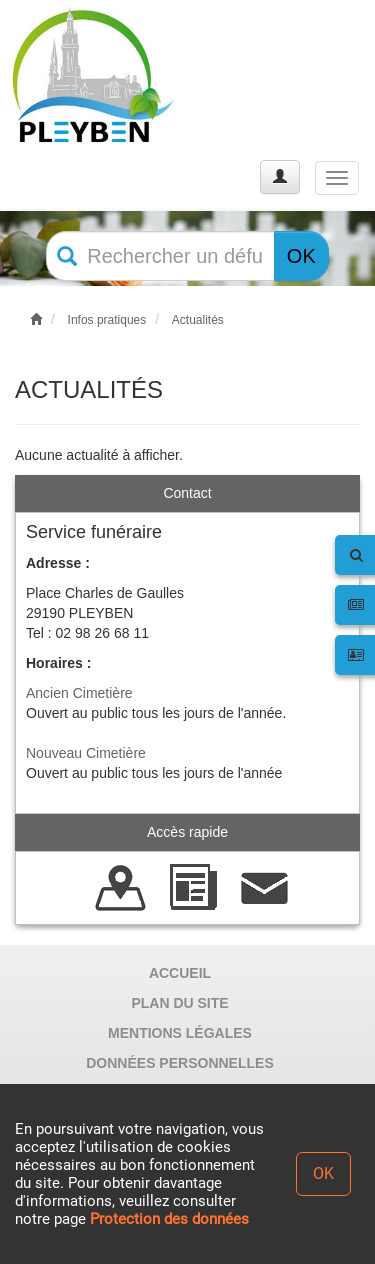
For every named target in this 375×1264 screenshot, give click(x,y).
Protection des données (169, 1219)
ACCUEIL (180, 973)
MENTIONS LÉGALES (180, 1033)
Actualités (198, 320)
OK (301, 256)
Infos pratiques (107, 320)
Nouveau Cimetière (86, 753)
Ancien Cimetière (79, 693)
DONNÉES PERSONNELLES (179, 1063)
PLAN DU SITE (179, 1003)
